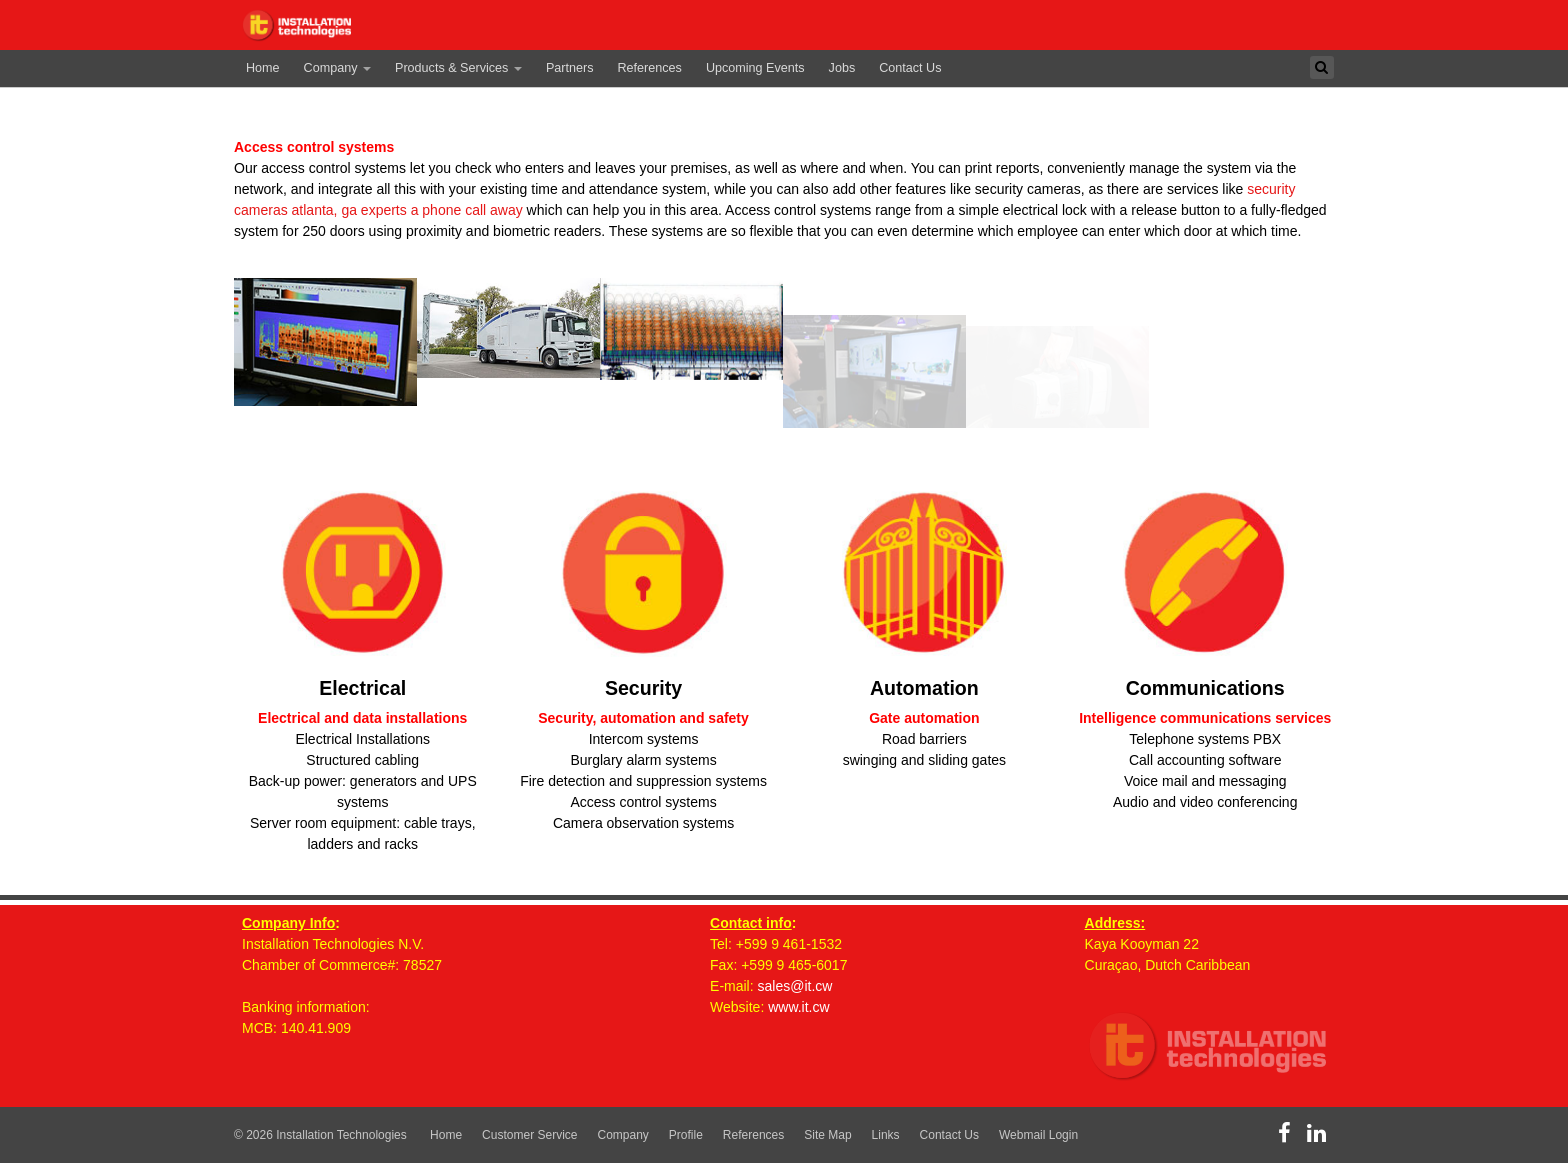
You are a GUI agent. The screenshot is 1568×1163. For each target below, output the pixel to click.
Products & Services (458, 68)
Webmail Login (1038, 1135)
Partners (570, 68)
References (650, 68)
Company (337, 68)
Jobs (842, 68)
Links (886, 1135)
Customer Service (529, 1135)
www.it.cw (798, 1007)
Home (263, 68)
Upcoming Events (755, 68)
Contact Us (910, 68)
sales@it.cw (795, 986)
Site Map (827, 1135)
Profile (686, 1135)
